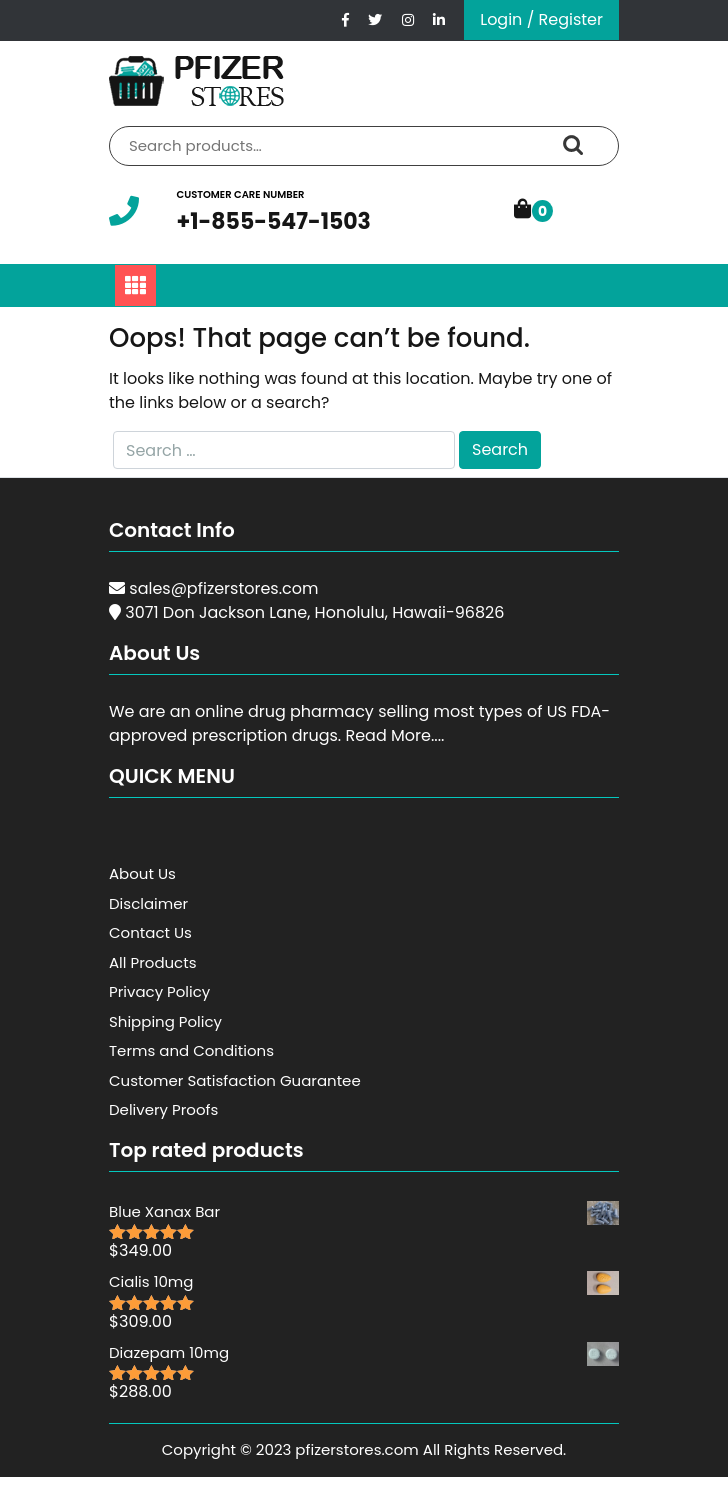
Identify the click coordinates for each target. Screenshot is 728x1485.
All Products (153, 962)
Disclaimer (148, 903)
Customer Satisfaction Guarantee (235, 1080)
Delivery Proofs (163, 1109)
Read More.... (394, 735)
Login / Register (541, 19)
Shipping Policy (165, 1021)
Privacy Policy (159, 991)
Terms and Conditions (191, 1050)
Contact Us (150, 932)
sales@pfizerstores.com (223, 588)
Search (573, 146)
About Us (142, 873)
